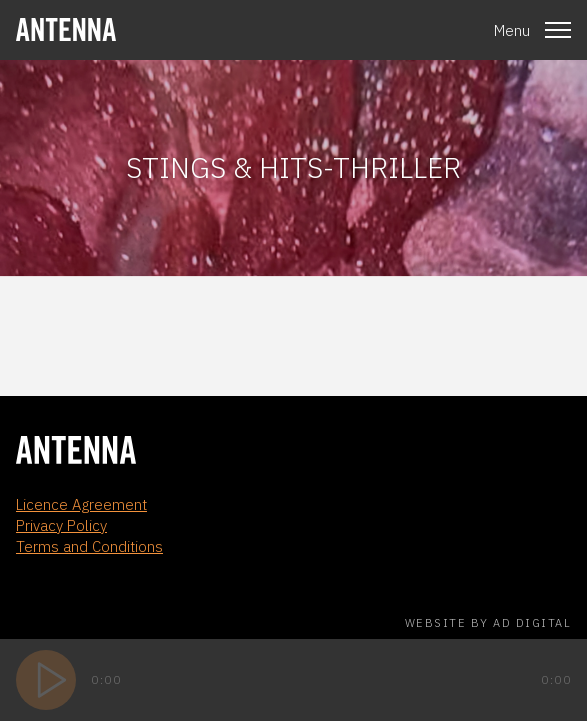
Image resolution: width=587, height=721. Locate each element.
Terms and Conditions (89, 546)
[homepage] (66, 29)
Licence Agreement (81, 504)
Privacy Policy (61, 525)
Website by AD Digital (488, 623)
